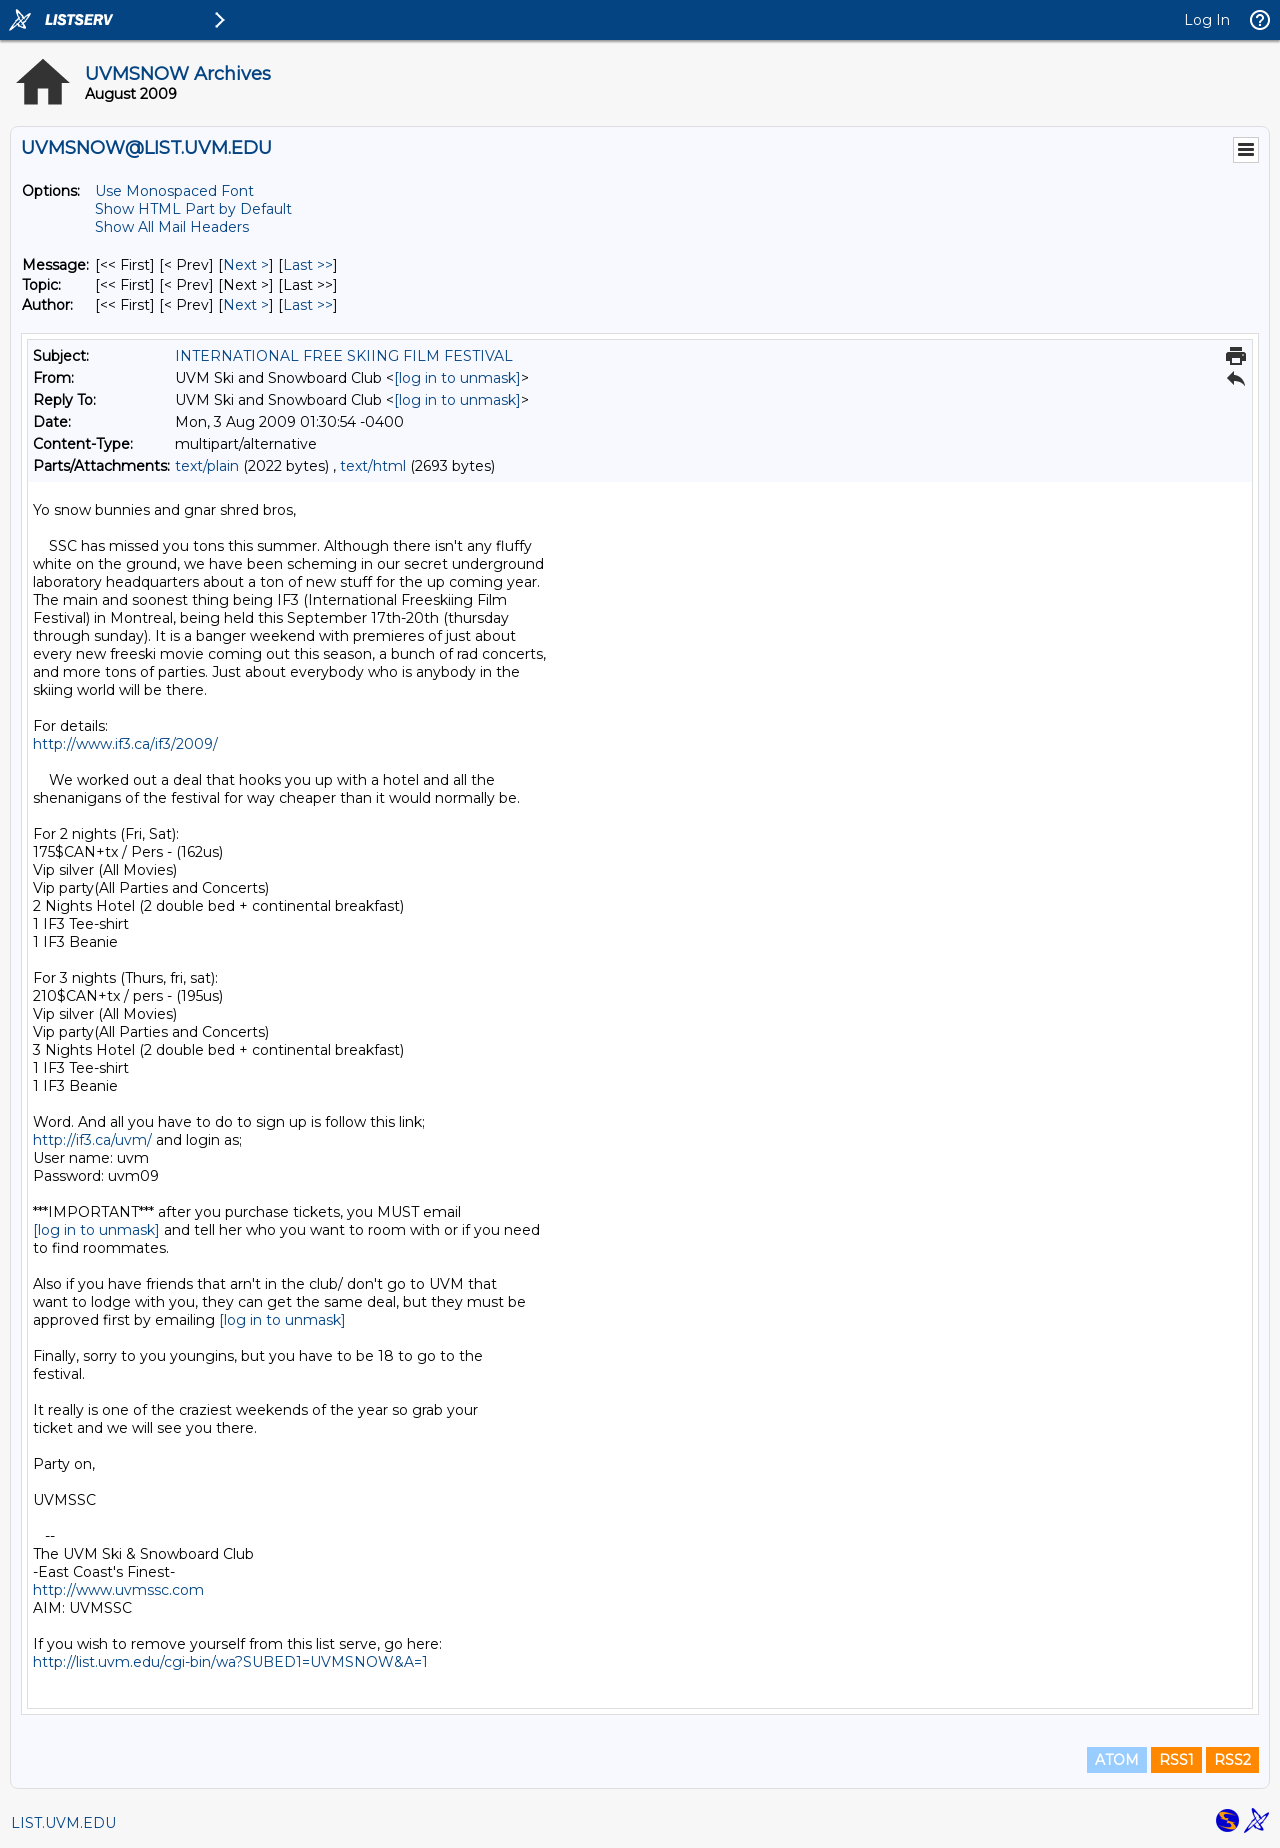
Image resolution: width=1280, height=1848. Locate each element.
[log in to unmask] (457, 378)
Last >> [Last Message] (308, 265)
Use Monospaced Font (174, 191)
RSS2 (1232, 1760)
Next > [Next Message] (246, 265)
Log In (1207, 20)
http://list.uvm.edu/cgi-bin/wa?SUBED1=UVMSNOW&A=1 (230, 1662)
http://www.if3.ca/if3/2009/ (125, 744)
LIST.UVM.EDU (63, 1823)
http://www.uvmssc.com (118, 1590)
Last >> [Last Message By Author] (308, 305)
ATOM (1117, 1760)
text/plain (207, 466)
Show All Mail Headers (172, 227)
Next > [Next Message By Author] (246, 305)
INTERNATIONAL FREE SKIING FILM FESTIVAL (344, 356)
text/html (373, 466)
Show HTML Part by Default (193, 209)
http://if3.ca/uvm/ (92, 1140)
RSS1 (1176, 1760)
